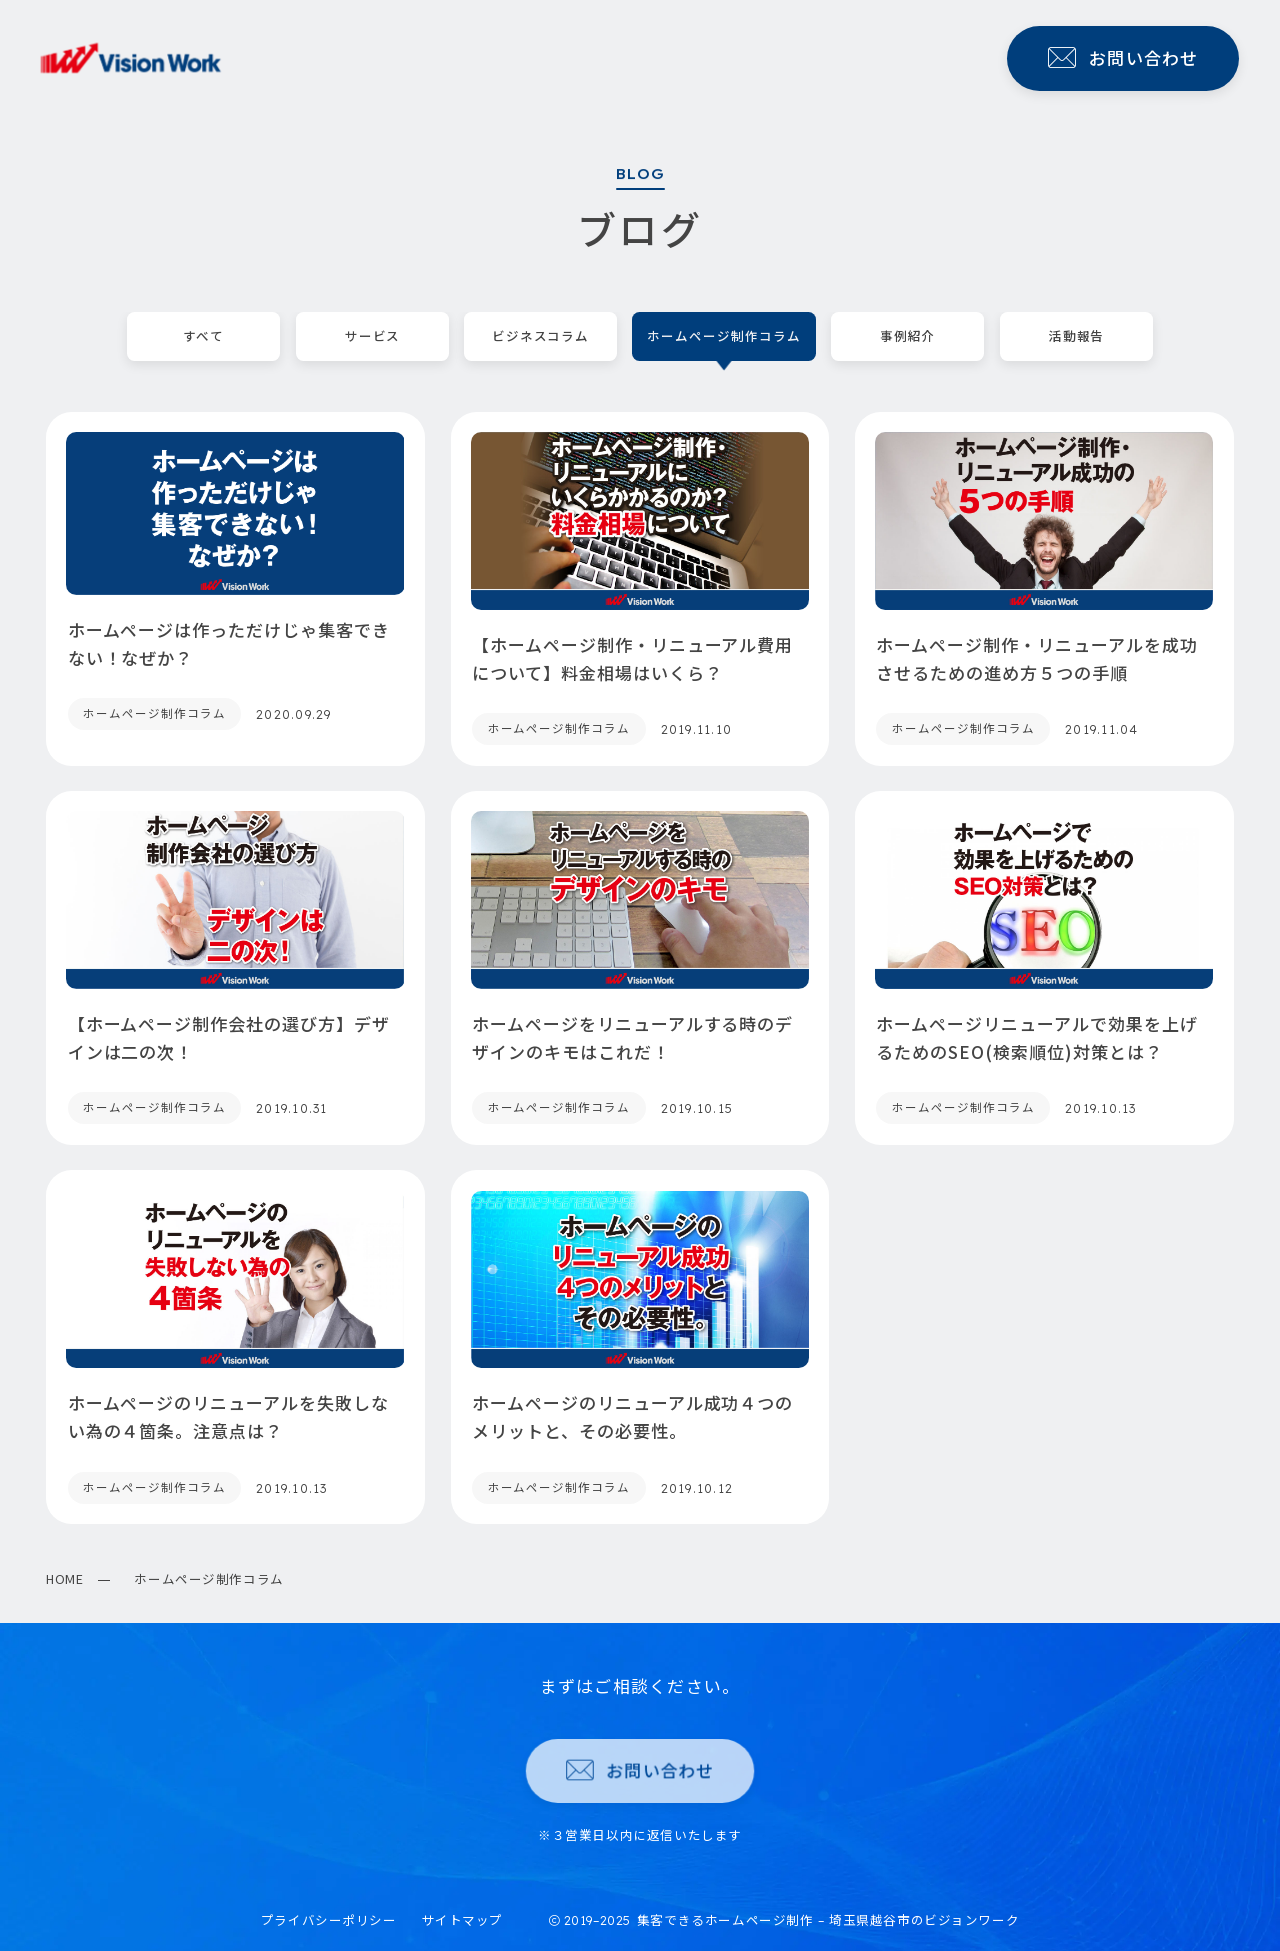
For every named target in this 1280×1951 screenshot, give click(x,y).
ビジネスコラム (541, 336)
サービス (372, 336)
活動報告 (1076, 336)
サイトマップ (462, 1919)
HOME (64, 1578)
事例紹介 (908, 336)
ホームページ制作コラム (724, 336)
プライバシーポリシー (329, 1919)
